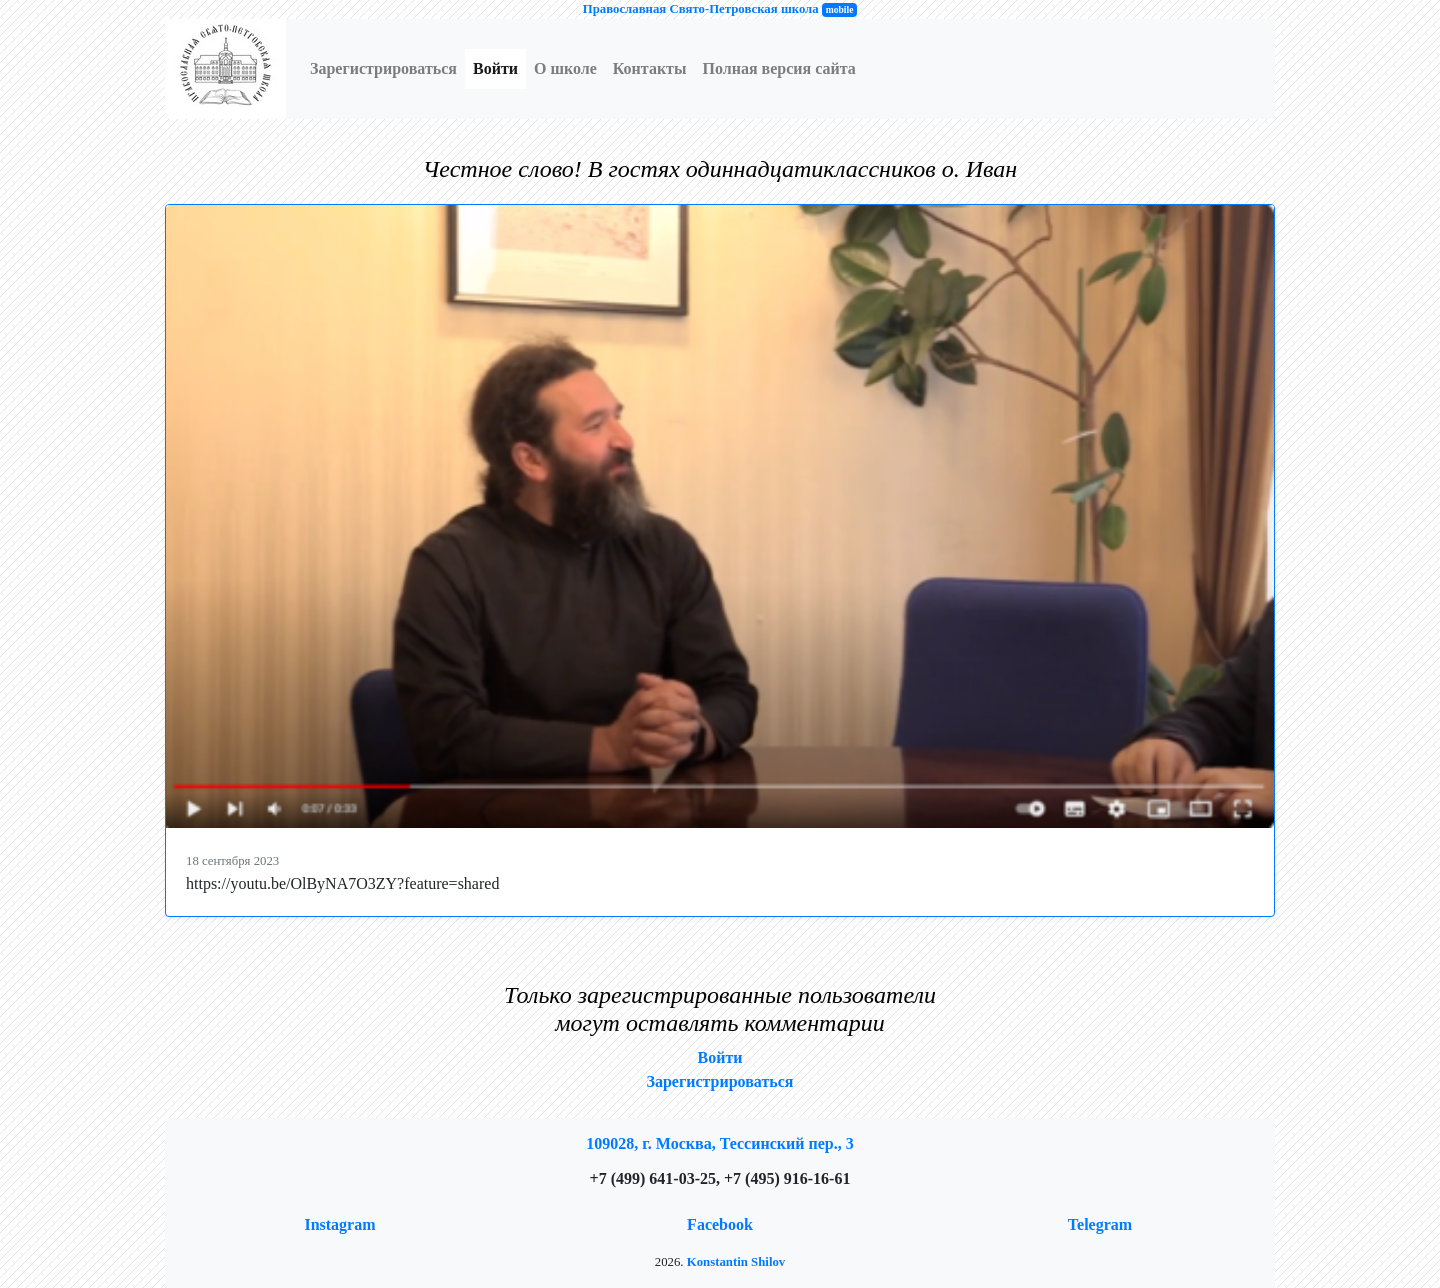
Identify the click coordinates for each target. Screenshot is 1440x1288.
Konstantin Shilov (736, 1262)
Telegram (1100, 1224)
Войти (495, 68)
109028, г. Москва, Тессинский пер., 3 (719, 1143)
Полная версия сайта (778, 68)
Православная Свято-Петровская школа (701, 9)
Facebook (720, 1224)
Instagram (339, 1224)
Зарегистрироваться (383, 68)
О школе (565, 68)
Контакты (650, 68)
